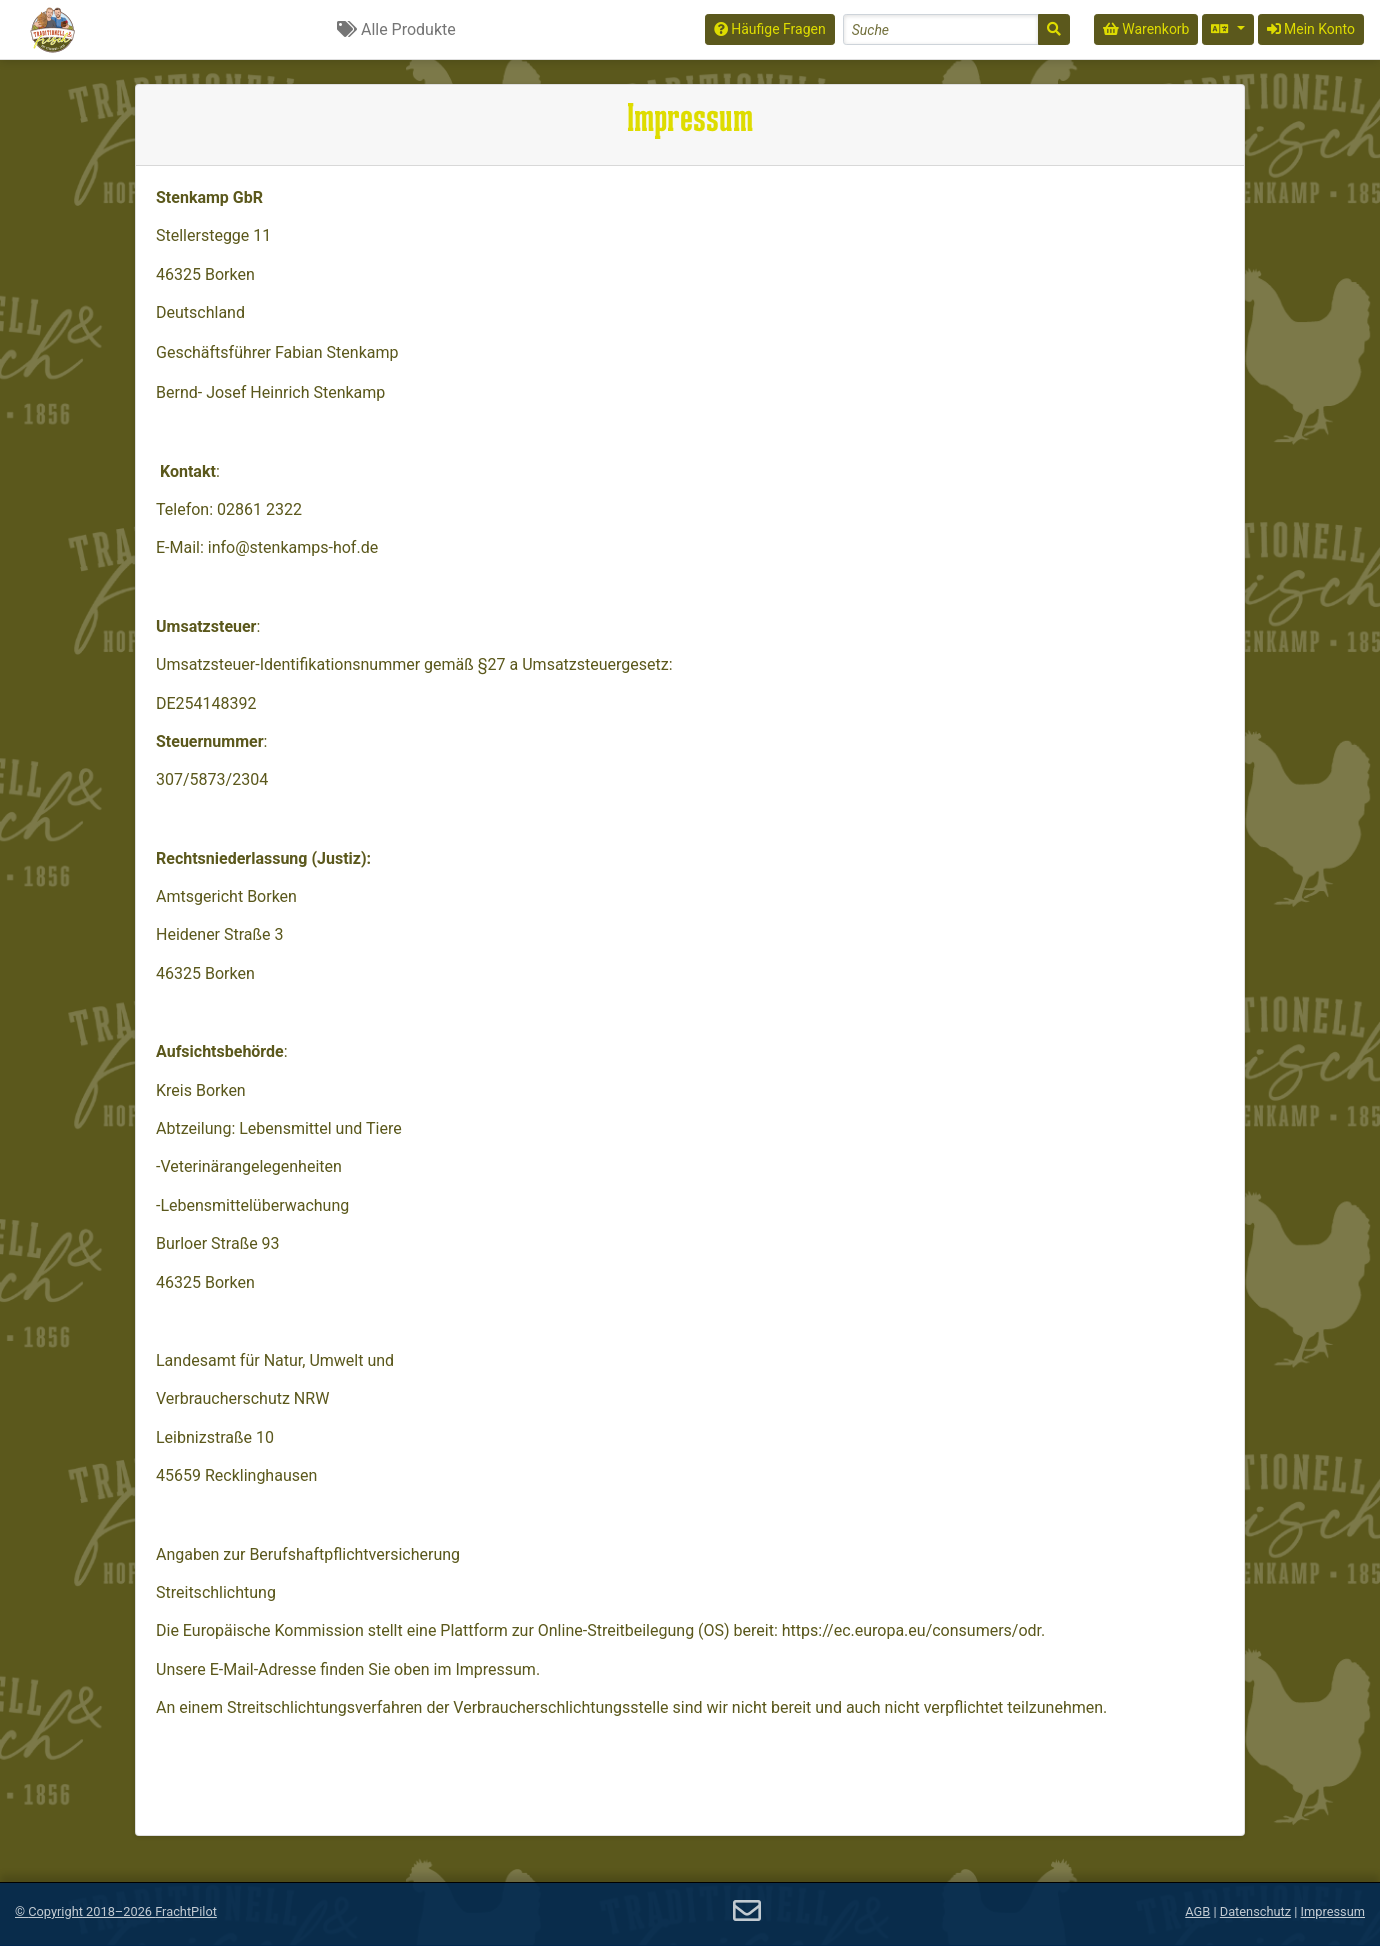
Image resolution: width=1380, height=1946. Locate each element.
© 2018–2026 (116, 1911)
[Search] (941, 29)
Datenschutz (1255, 1911)
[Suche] (1054, 29)
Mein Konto (1311, 29)
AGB (1197, 1911)
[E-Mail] (747, 1911)
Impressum (1333, 1911)
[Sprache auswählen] (1227, 29)
